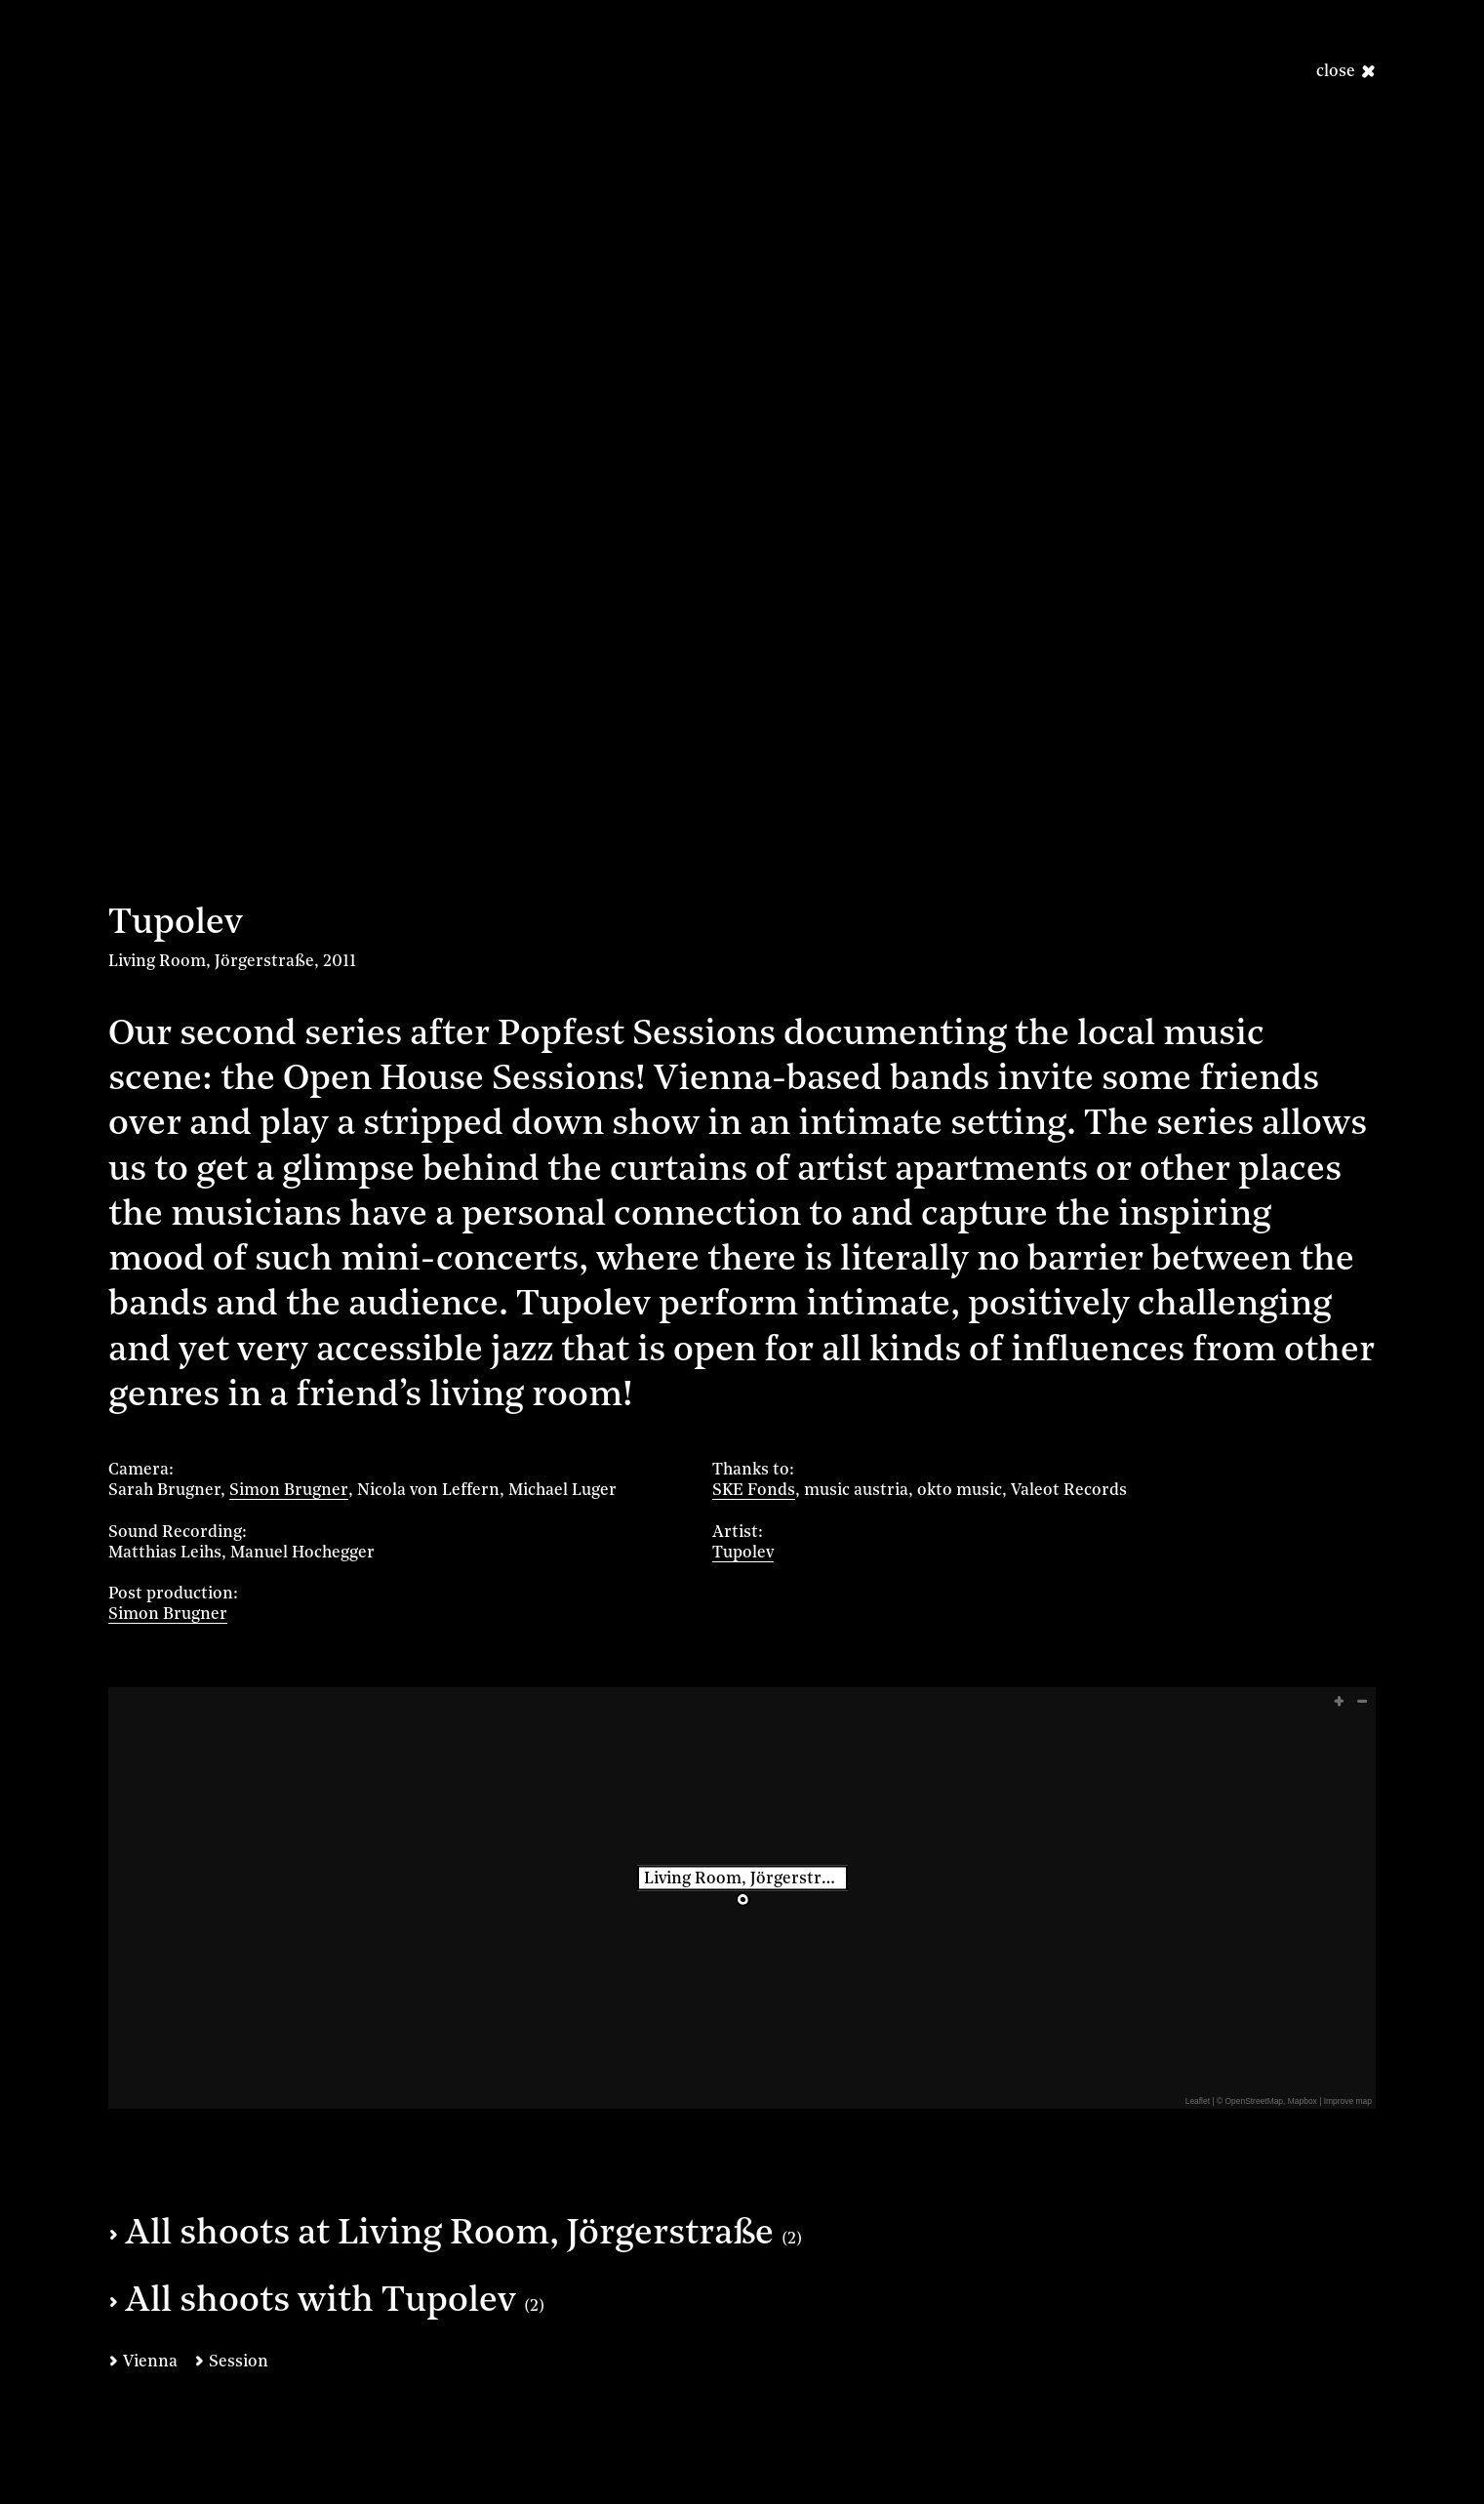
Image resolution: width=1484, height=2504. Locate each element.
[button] (1336, 1701)
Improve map (1348, 2101)
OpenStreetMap (1254, 2101)
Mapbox (1302, 2101)
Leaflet (1197, 2101)
